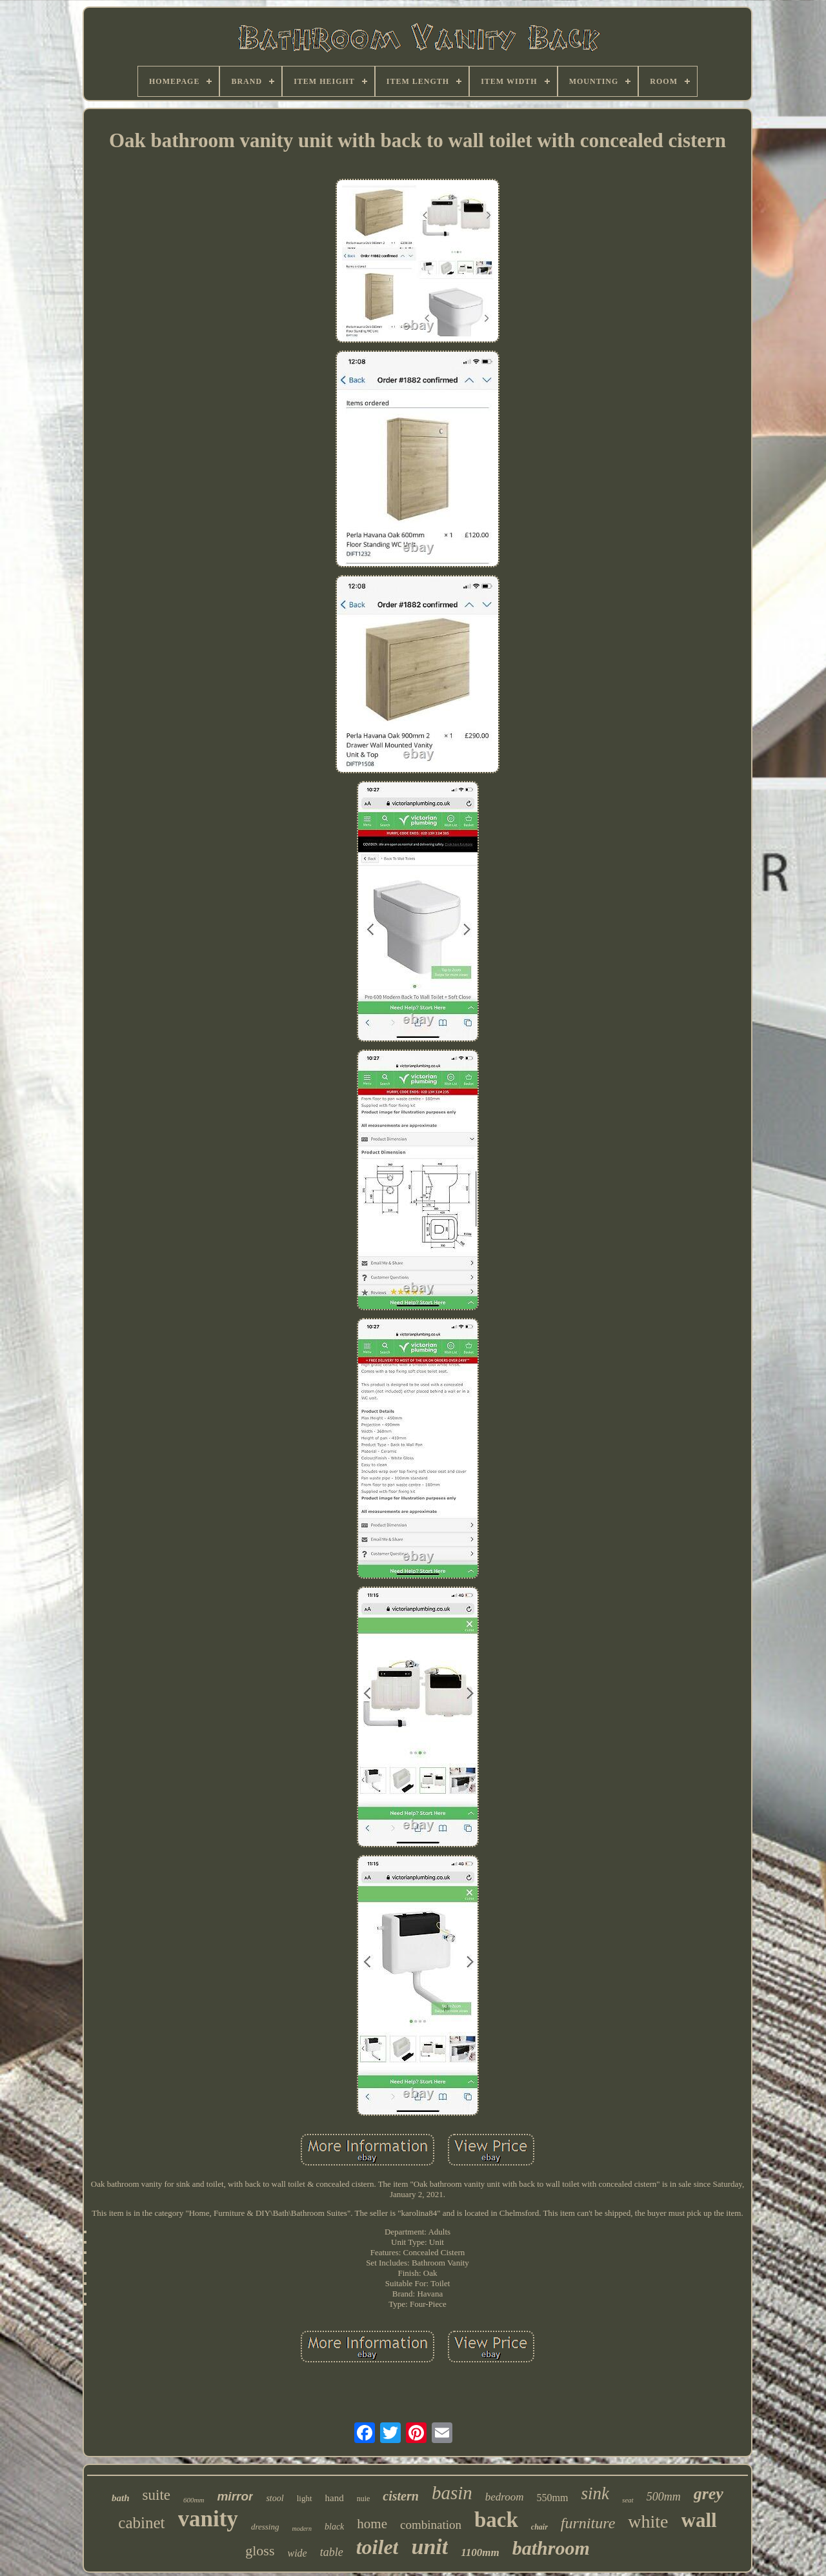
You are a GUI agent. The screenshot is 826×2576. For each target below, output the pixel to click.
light (304, 2498)
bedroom (504, 2497)
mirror (235, 2496)
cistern (401, 2496)
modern (302, 2528)
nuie (363, 2498)
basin (452, 2492)
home (372, 2523)
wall (699, 2520)
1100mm (480, 2552)
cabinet (141, 2522)
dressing (265, 2526)
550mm (553, 2497)
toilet (377, 2547)
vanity (208, 2518)
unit (429, 2547)
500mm (664, 2496)
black (334, 2526)
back (496, 2519)
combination (430, 2524)
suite (156, 2495)
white (648, 2521)
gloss (259, 2550)
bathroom (551, 2548)
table (331, 2552)
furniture (588, 2523)
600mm (193, 2500)
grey (708, 2493)
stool (274, 2498)
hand (334, 2498)
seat (628, 2500)
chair (539, 2526)
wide (297, 2553)
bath (121, 2498)
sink (595, 2493)
